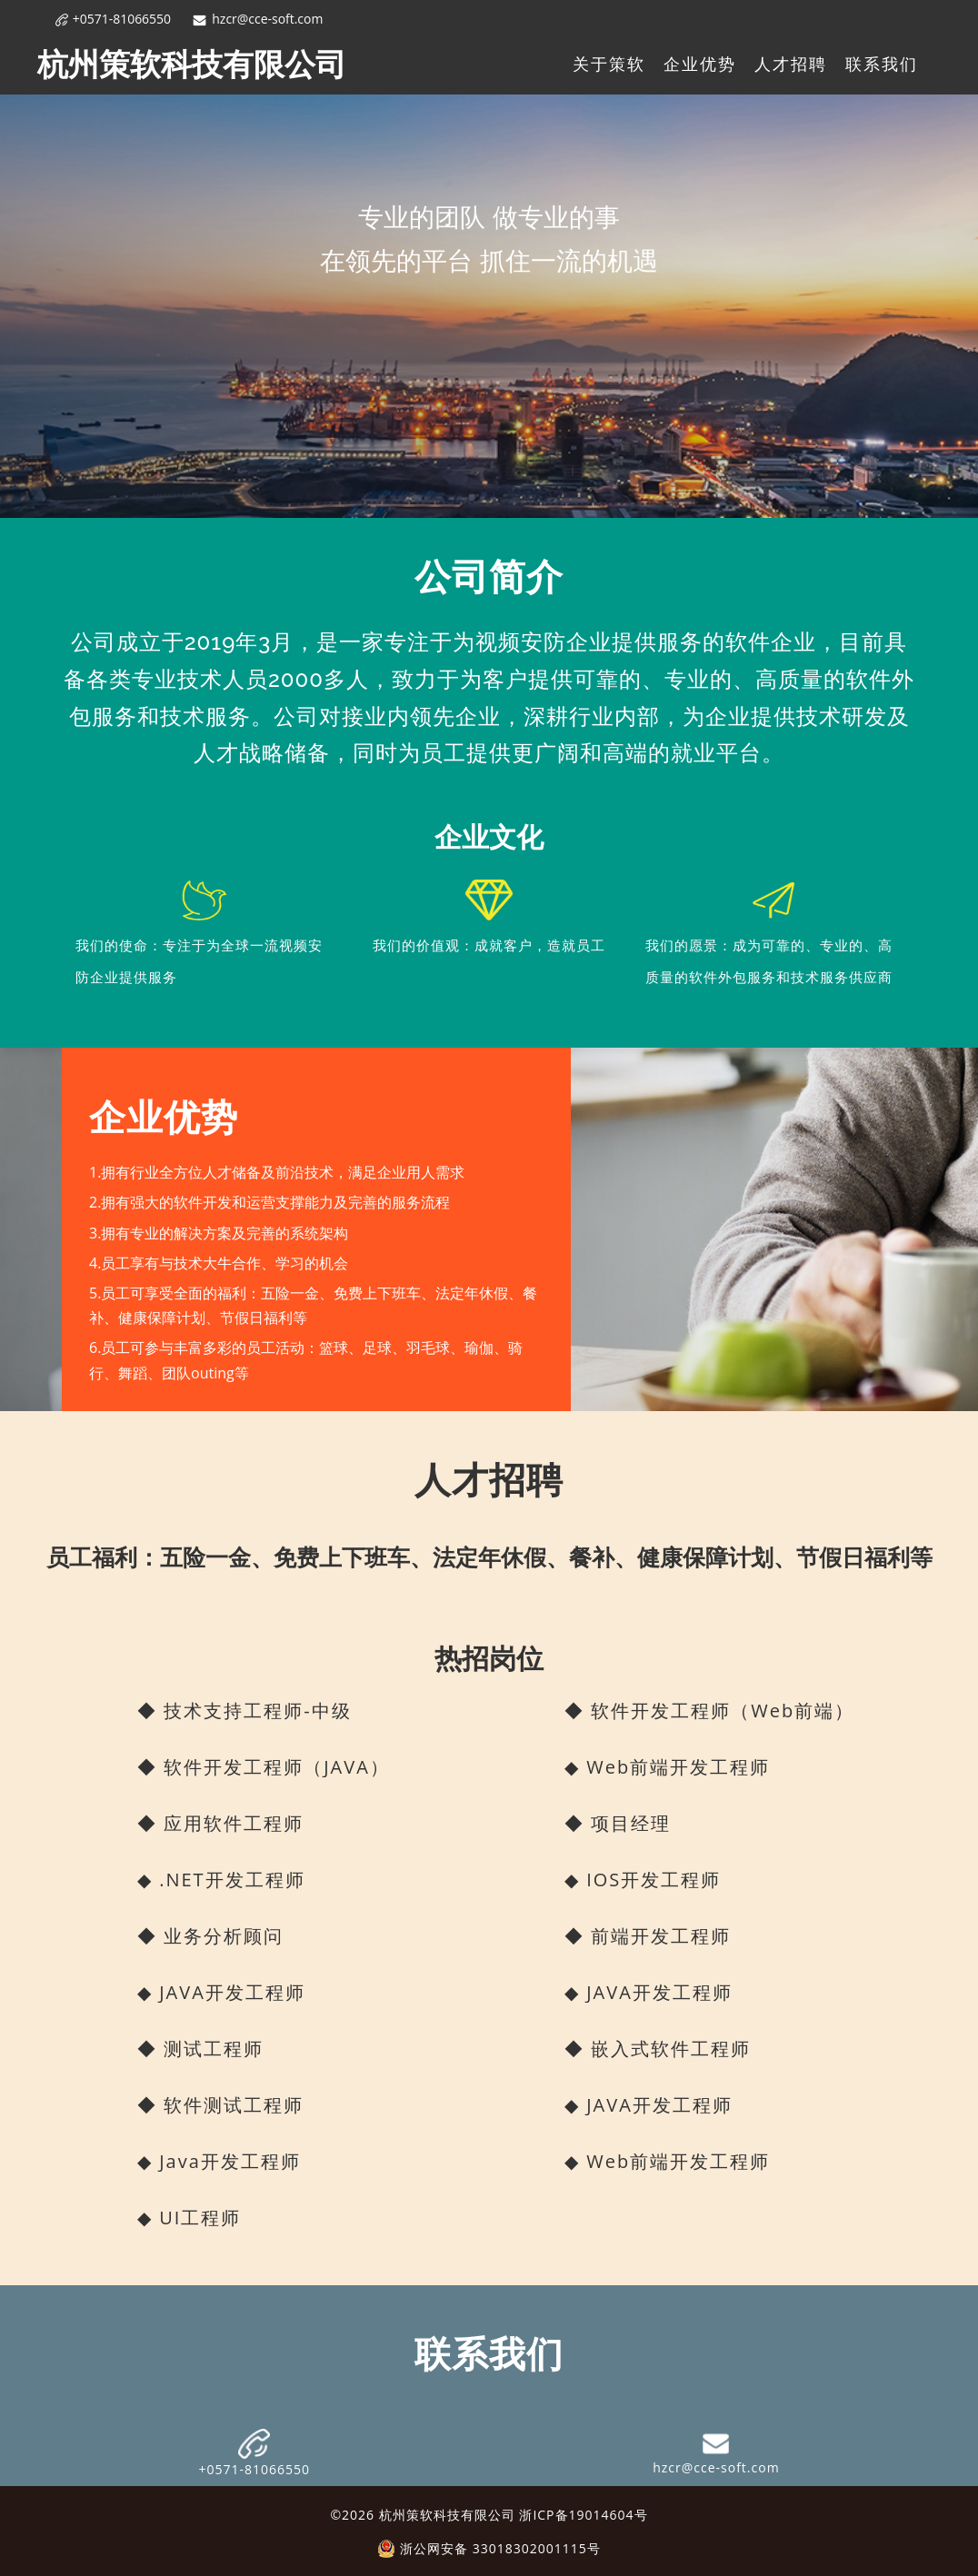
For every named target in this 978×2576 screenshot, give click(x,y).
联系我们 (881, 64)
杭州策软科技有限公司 (191, 64)
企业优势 (700, 64)
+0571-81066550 (113, 18)
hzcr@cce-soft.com (258, 18)
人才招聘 (790, 64)
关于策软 (609, 64)
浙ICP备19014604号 (583, 2514)
